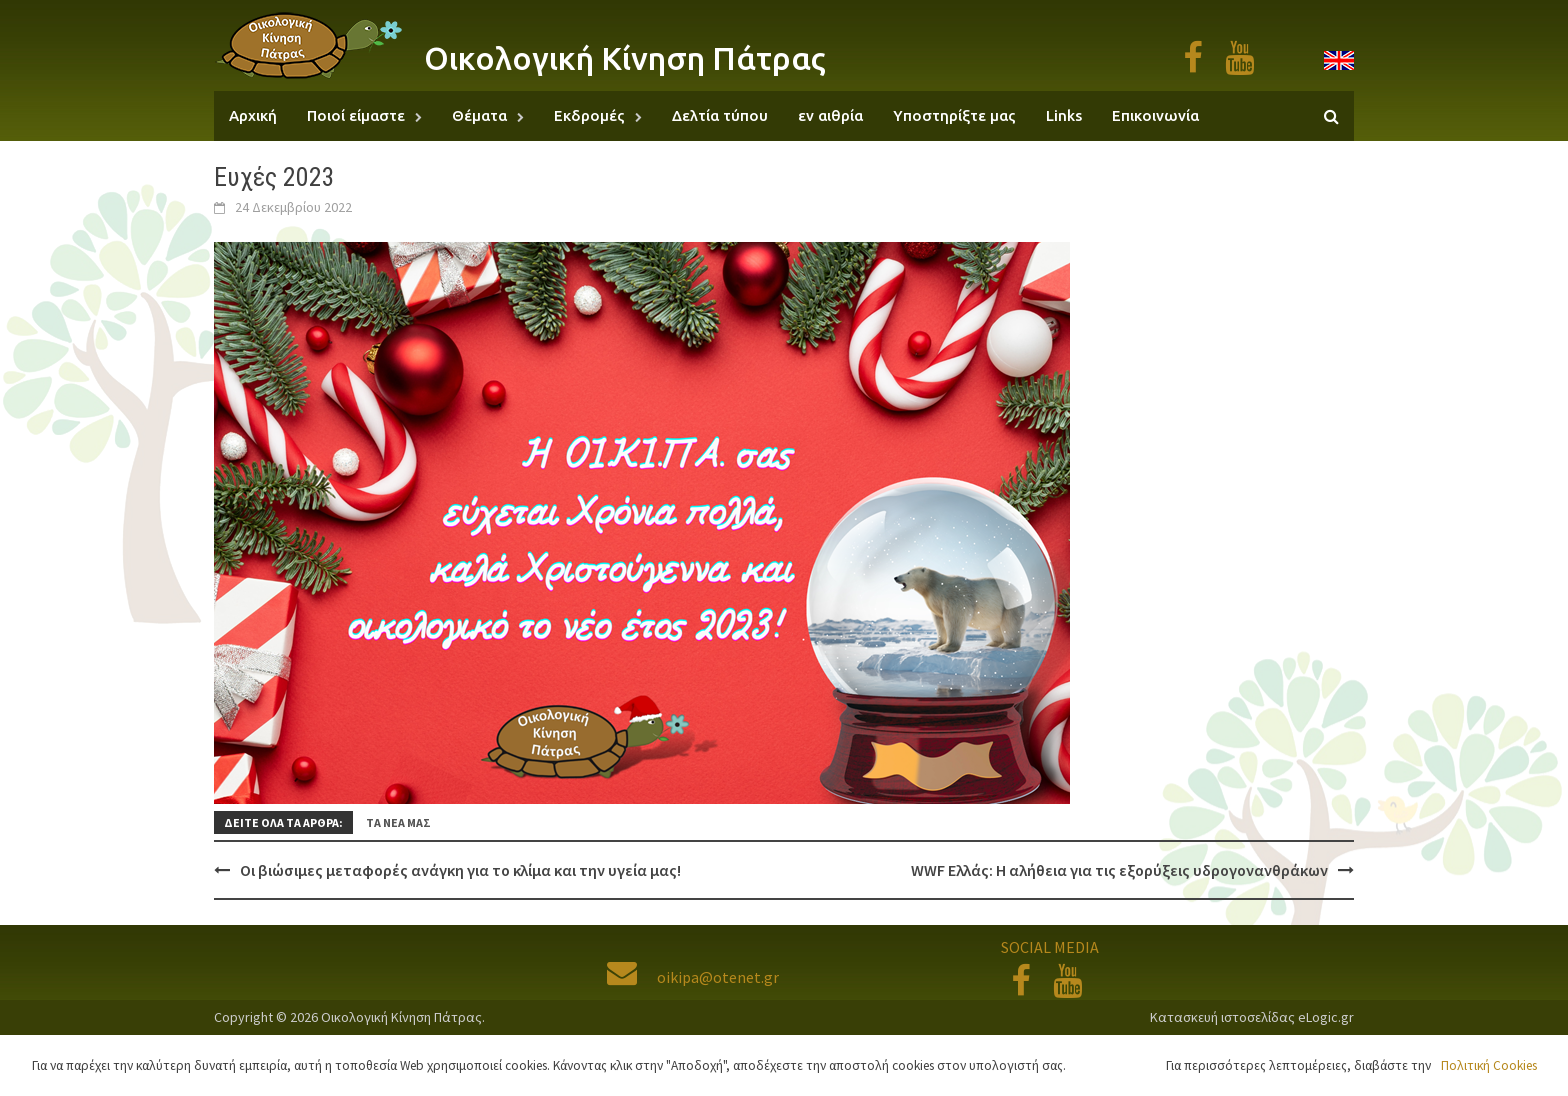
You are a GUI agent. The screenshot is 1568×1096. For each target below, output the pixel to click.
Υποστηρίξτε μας (954, 115)
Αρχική (253, 115)
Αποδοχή (1121, 1065)
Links (1064, 115)
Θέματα (479, 115)
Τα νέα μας (398, 822)
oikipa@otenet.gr (693, 977)
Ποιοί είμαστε (356, 115)
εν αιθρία (830, 115)
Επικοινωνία (1155, 115)
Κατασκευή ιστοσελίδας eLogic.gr (1252, 1017)
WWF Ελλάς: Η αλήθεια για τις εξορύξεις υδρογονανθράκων (1119, 870)
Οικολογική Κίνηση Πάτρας (625, 58)
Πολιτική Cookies (1489, 1065)
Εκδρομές (589, 115)
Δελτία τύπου (720, 115)
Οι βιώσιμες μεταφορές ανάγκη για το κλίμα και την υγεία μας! (460, 870)
